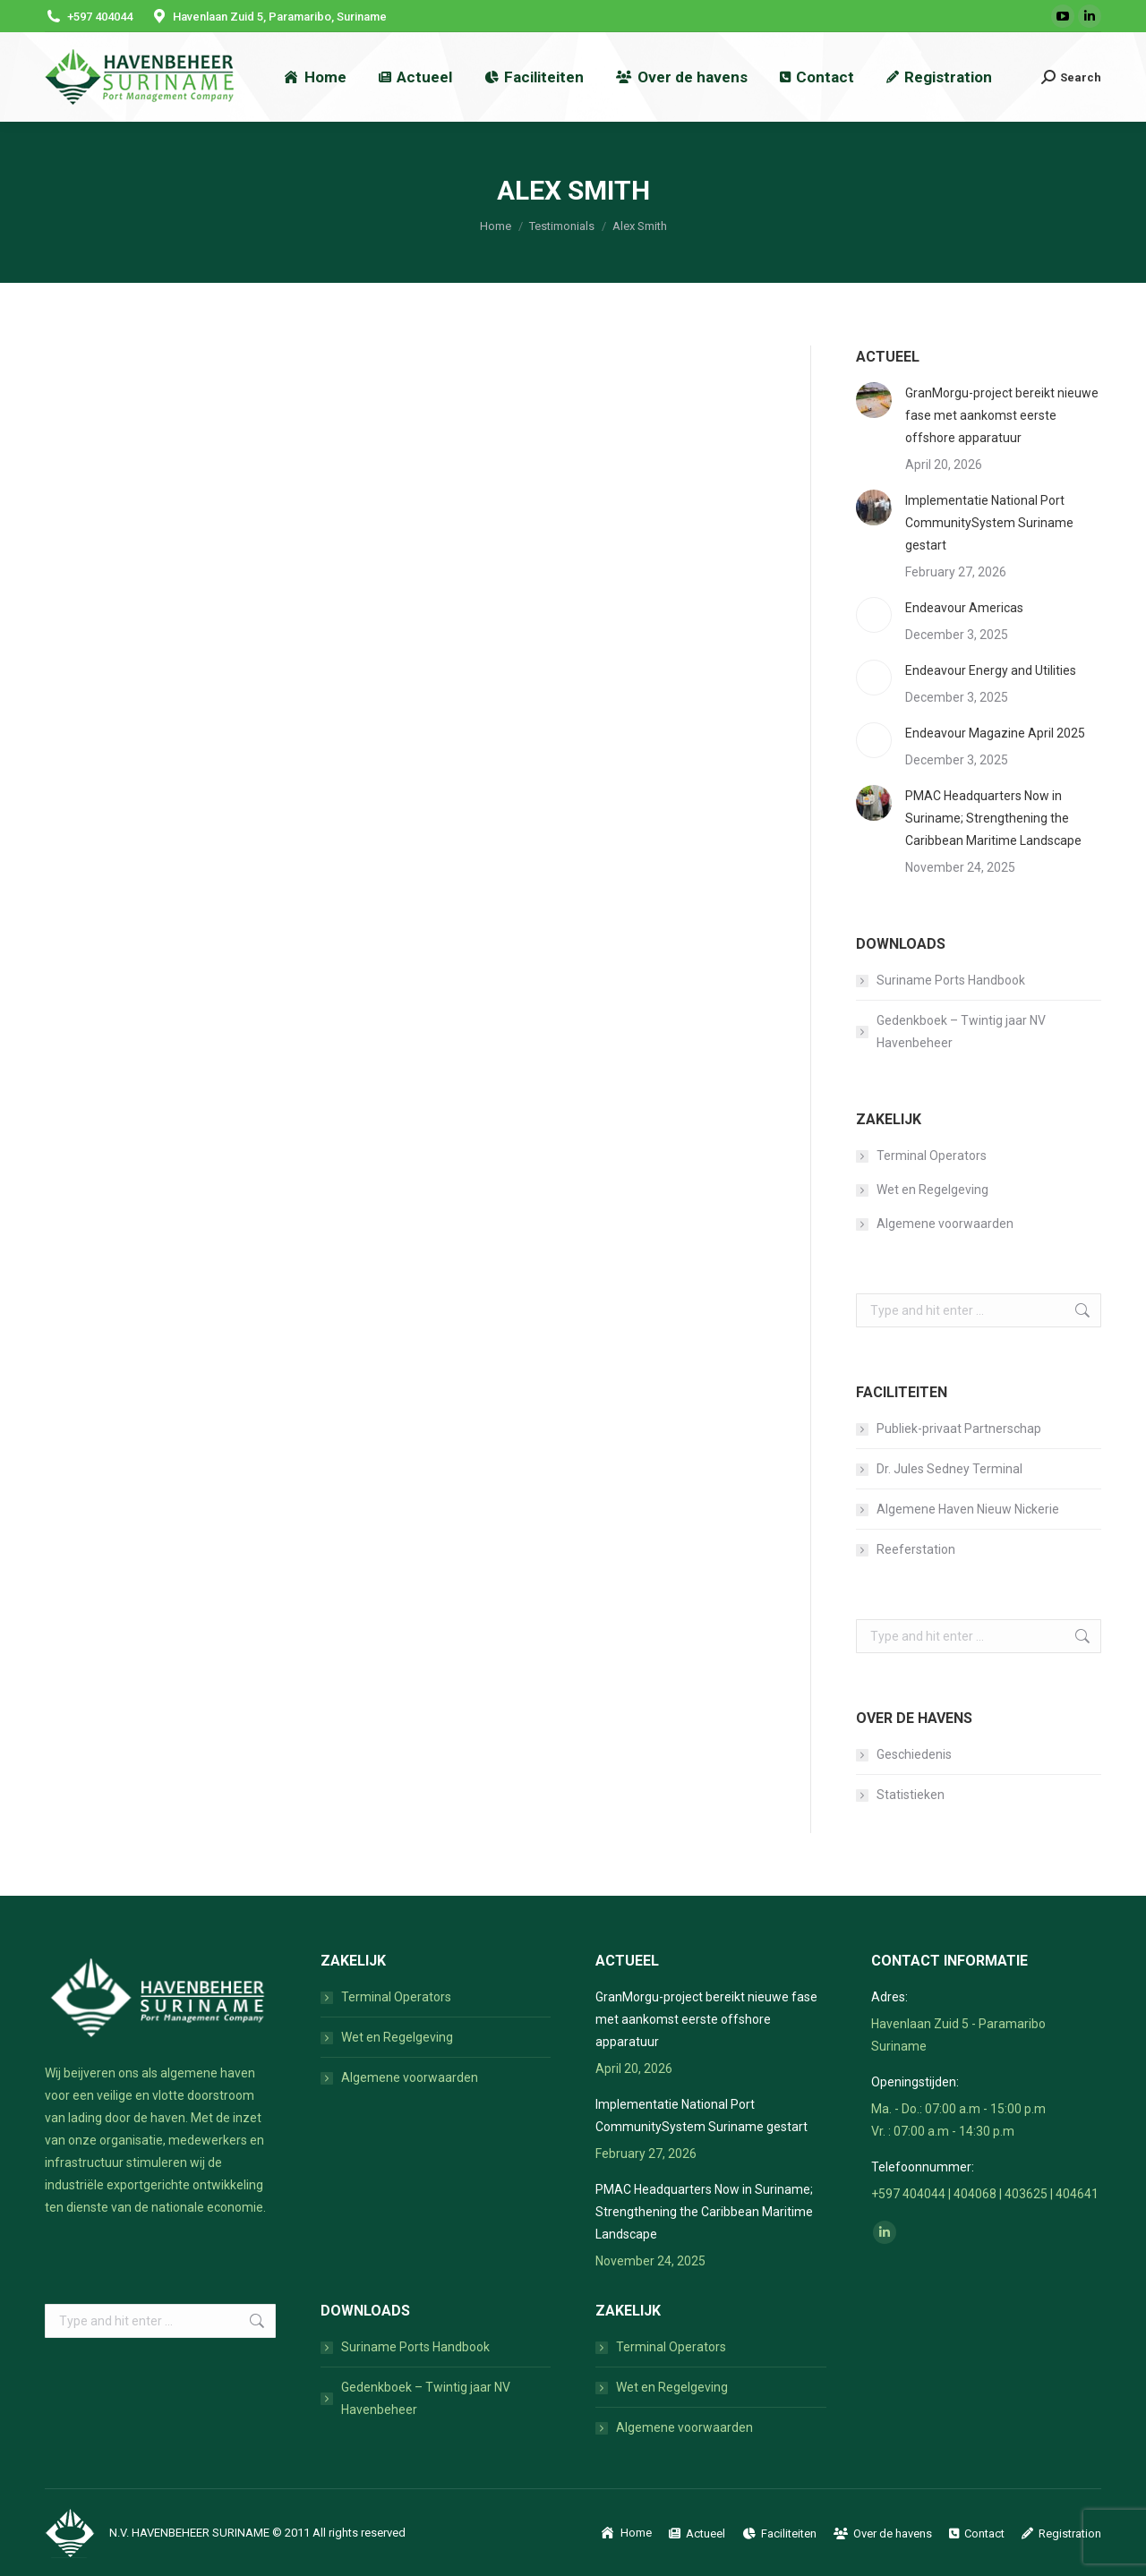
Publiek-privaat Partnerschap (959, 1428)
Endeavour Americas (964, 608)
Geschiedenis (914, 1754)
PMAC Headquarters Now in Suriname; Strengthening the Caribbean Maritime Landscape (993, 818)
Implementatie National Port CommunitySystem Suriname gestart (989, 522)
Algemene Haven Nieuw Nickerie (968, 1509)
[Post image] (874, 400)
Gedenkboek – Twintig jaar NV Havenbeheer (961, 1031)
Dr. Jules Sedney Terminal (949, 1469)
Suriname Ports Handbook (951, 980)
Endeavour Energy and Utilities (990, 670)
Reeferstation (916, 1549)
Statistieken (911, 1794)
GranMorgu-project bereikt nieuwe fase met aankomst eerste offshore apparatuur (1002, 415)
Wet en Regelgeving (932, 1189)
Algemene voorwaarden (945, 1223)
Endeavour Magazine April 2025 (995, 733)
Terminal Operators (932, 1155)
